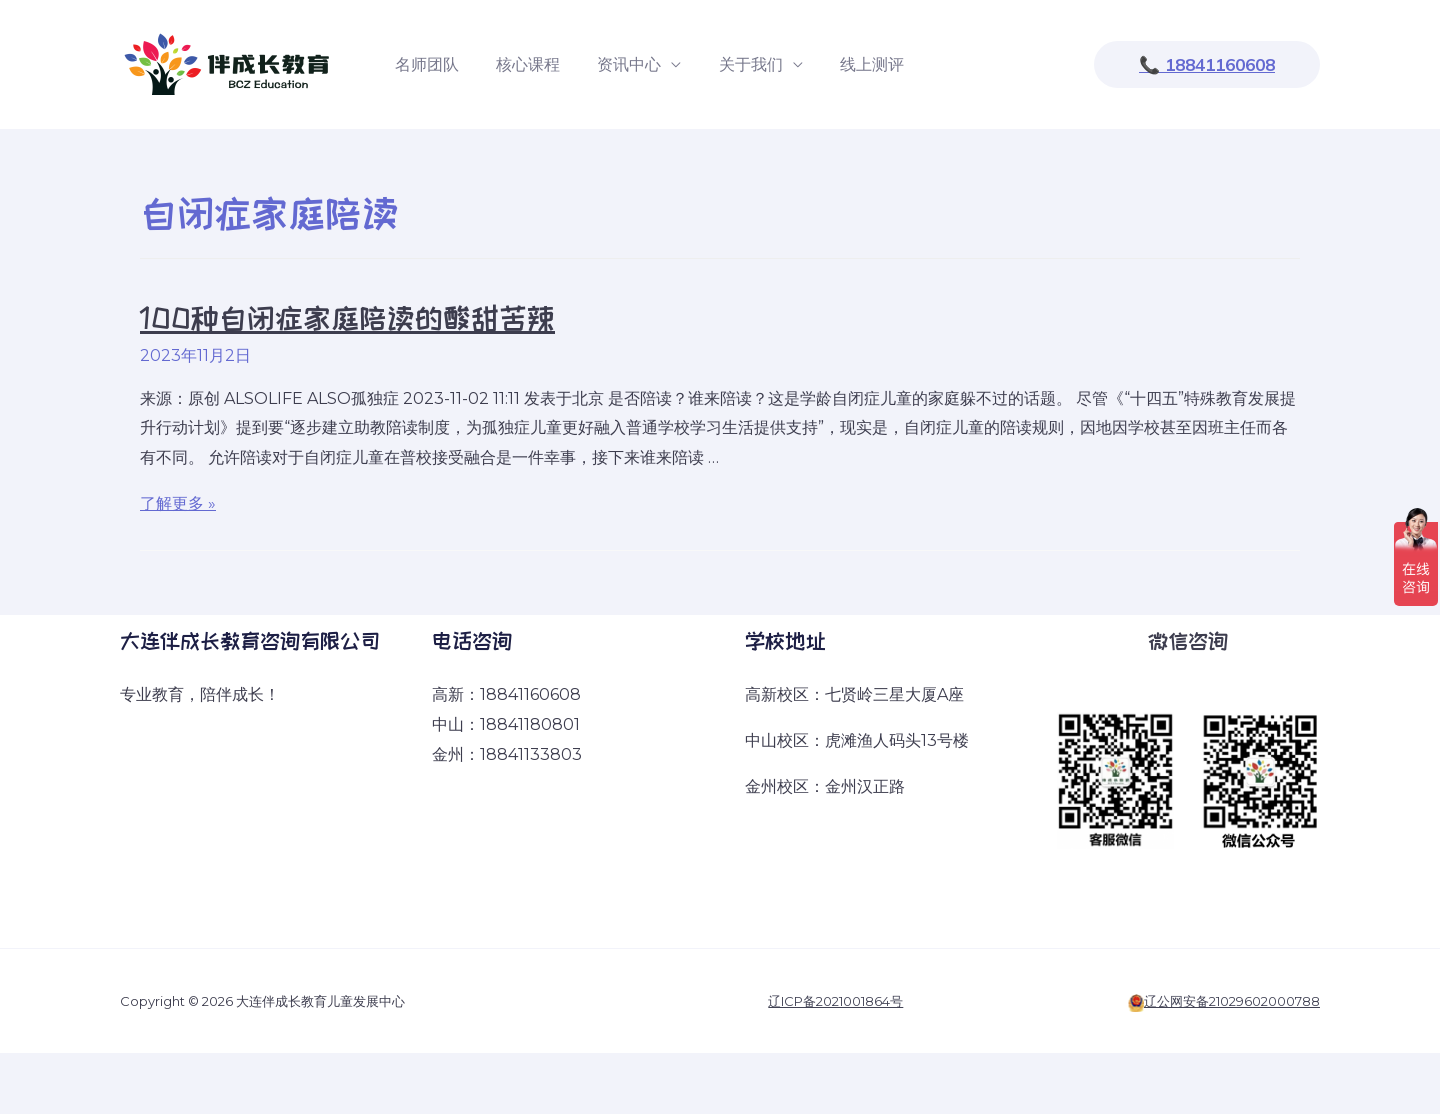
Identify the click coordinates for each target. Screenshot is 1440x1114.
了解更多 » (178, 503)
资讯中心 (616, 64)
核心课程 (520, 64)
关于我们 (732, 64)
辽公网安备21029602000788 (1232, 1001)
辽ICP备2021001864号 (835, 1001)
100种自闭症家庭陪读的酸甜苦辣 (347, 318)
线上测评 (848, 64)
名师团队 (424, 64)
